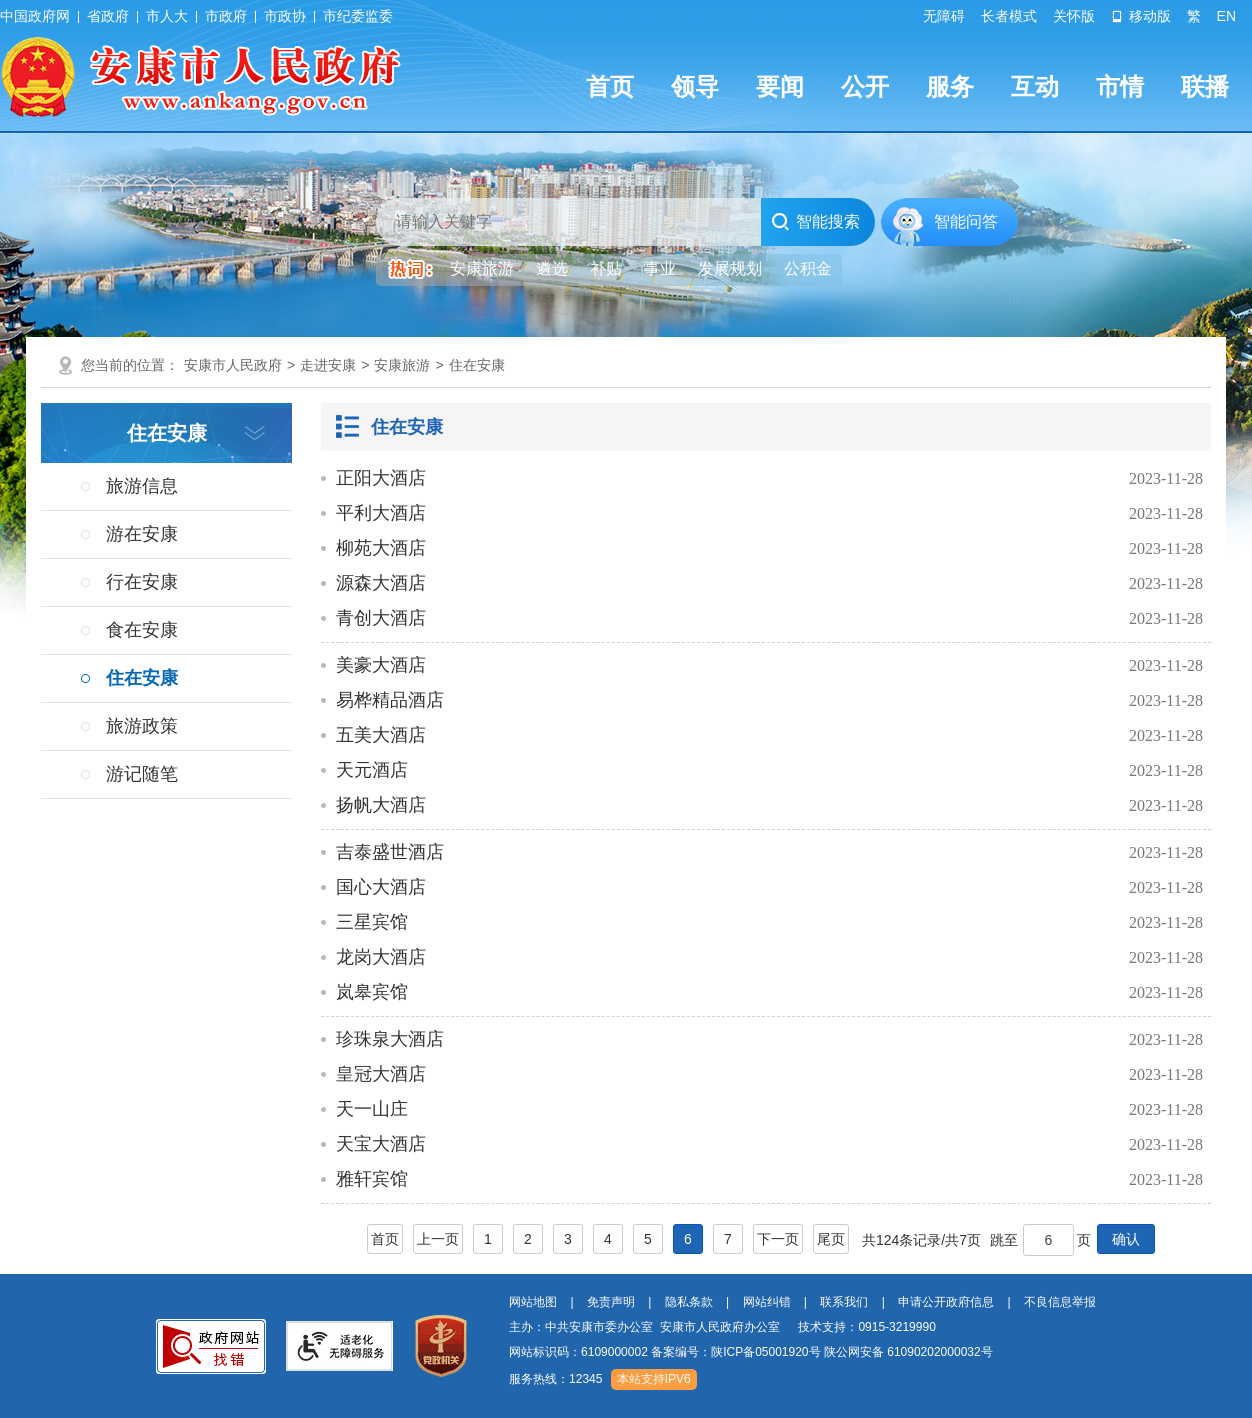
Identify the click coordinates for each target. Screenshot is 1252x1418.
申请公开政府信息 (946, 1302)
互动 (1035, 86)
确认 (1126, 1239)
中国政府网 (35, 16)
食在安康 (142, 630)
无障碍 (944, 16)
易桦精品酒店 (390, 700)
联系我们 (844, 1302)
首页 (610, 86)
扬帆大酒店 (381, 805)
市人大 (167, 16)
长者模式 (1009, 16)
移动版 (1141, 16)
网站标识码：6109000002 (751, 1352)
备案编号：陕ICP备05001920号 (735, 1352)
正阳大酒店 (381, 478)
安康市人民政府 (233, 365)
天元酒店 (372, 770)
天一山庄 (372, 1109)
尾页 (831, 1239)
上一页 (438, 1239)
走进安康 (328, 365)
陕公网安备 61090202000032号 (908, 1352)
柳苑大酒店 (381, 548)
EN (1226, 16)
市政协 (285, 16)
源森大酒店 (381, 583)
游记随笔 (142, 774)
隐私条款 (689, 1302)
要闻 (780, 86)
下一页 (778, 1239)
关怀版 (1074, 16)
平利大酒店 (381, 513)
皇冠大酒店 (381, 1074)
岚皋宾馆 (372, 992)
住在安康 (477, 365)
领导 (695, 86)
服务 (950, 86)
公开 (865, 86)
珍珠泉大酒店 (390, 1039)
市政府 (226, 16)
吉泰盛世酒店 (390, 852)
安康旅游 (402, 365)
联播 (1205, 86)
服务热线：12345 (555, 1379)
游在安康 (142, 534)
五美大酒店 (381, 735)
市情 (1120, 86)
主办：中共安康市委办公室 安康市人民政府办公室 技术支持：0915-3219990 (722, 1327)
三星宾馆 (372, 922)
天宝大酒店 (381, 1144)
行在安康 (142, 582)
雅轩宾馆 (372, 1179)
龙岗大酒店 (381, 957)
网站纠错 (767, 1302)
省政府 (108, 16)
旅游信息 (142, 486)
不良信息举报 (1060, 1302)
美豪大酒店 (381, 665)
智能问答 (966, 221)
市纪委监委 (358, 16)
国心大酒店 (381, 887)
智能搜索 (815, 222)
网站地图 (533, 1302)
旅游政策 (142, 726)
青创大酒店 (381, 618)
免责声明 (611, 1302)
